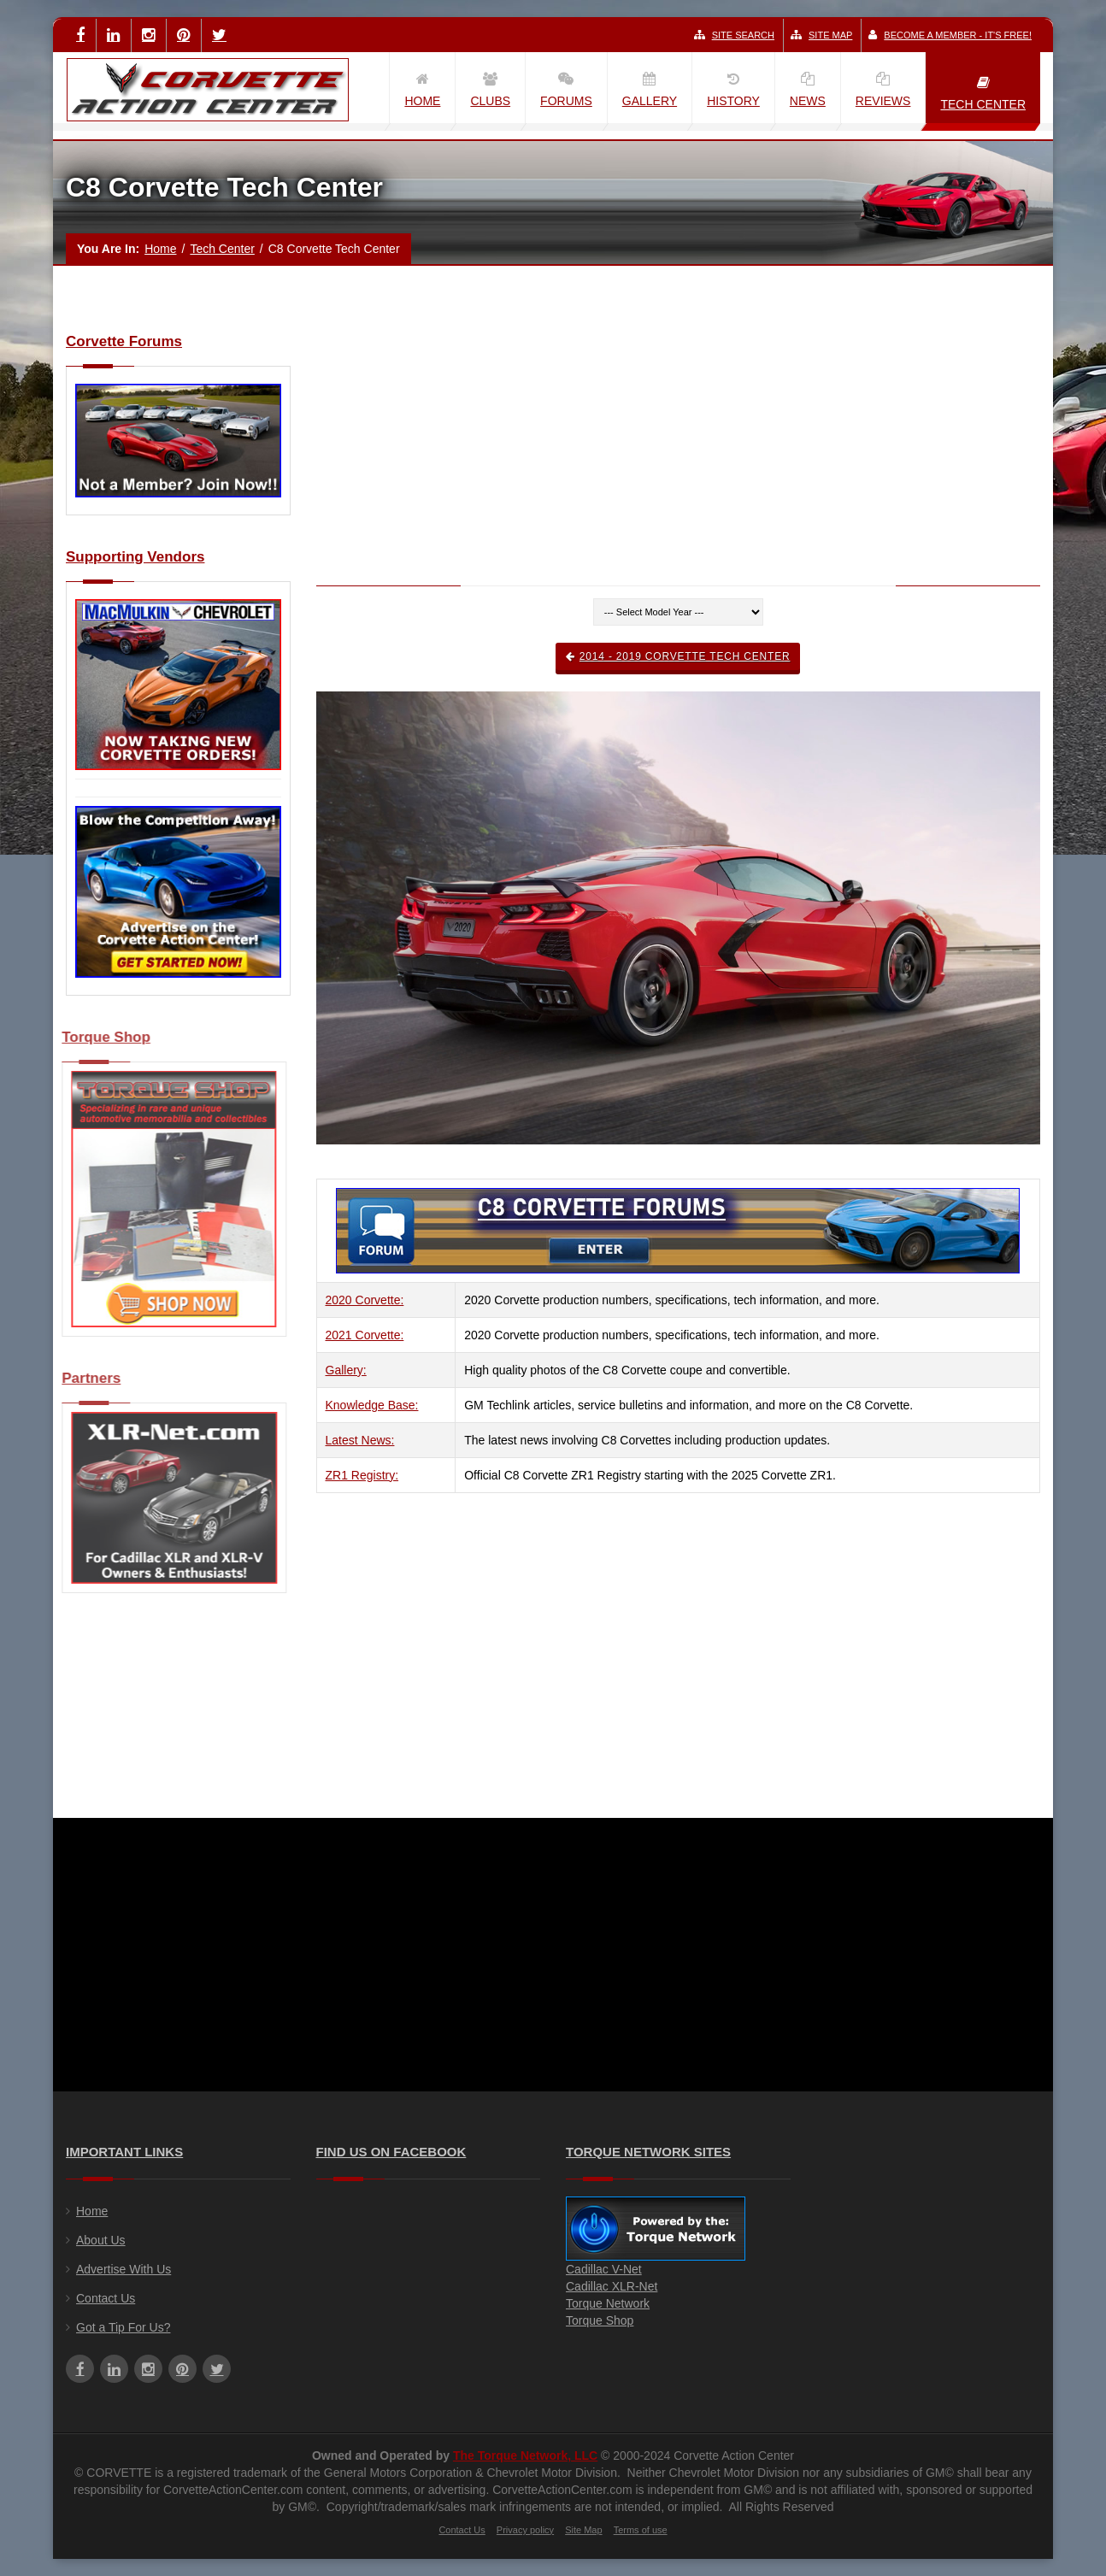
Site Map (821, 34)
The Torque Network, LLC (525, 2455)
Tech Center (222, 249)
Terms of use (641, 2530)
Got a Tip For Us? (123, 2327)
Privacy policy (525, 2530)
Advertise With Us (123, 2269)
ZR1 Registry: (362, 1475)
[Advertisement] (678, 453)
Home (160, 249)
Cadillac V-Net (604, 2269)
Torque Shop (599, 2320)
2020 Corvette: (365, 1300)
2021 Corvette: (365, 1335)
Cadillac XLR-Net (611, 2286)
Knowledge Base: (372, 1405)
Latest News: (360, 1440)
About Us (101, 2240)
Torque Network (608, 2303)
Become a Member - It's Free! (950, 34)
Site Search (734, 34)
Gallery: (346, 1370)
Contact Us (105, 2298)
